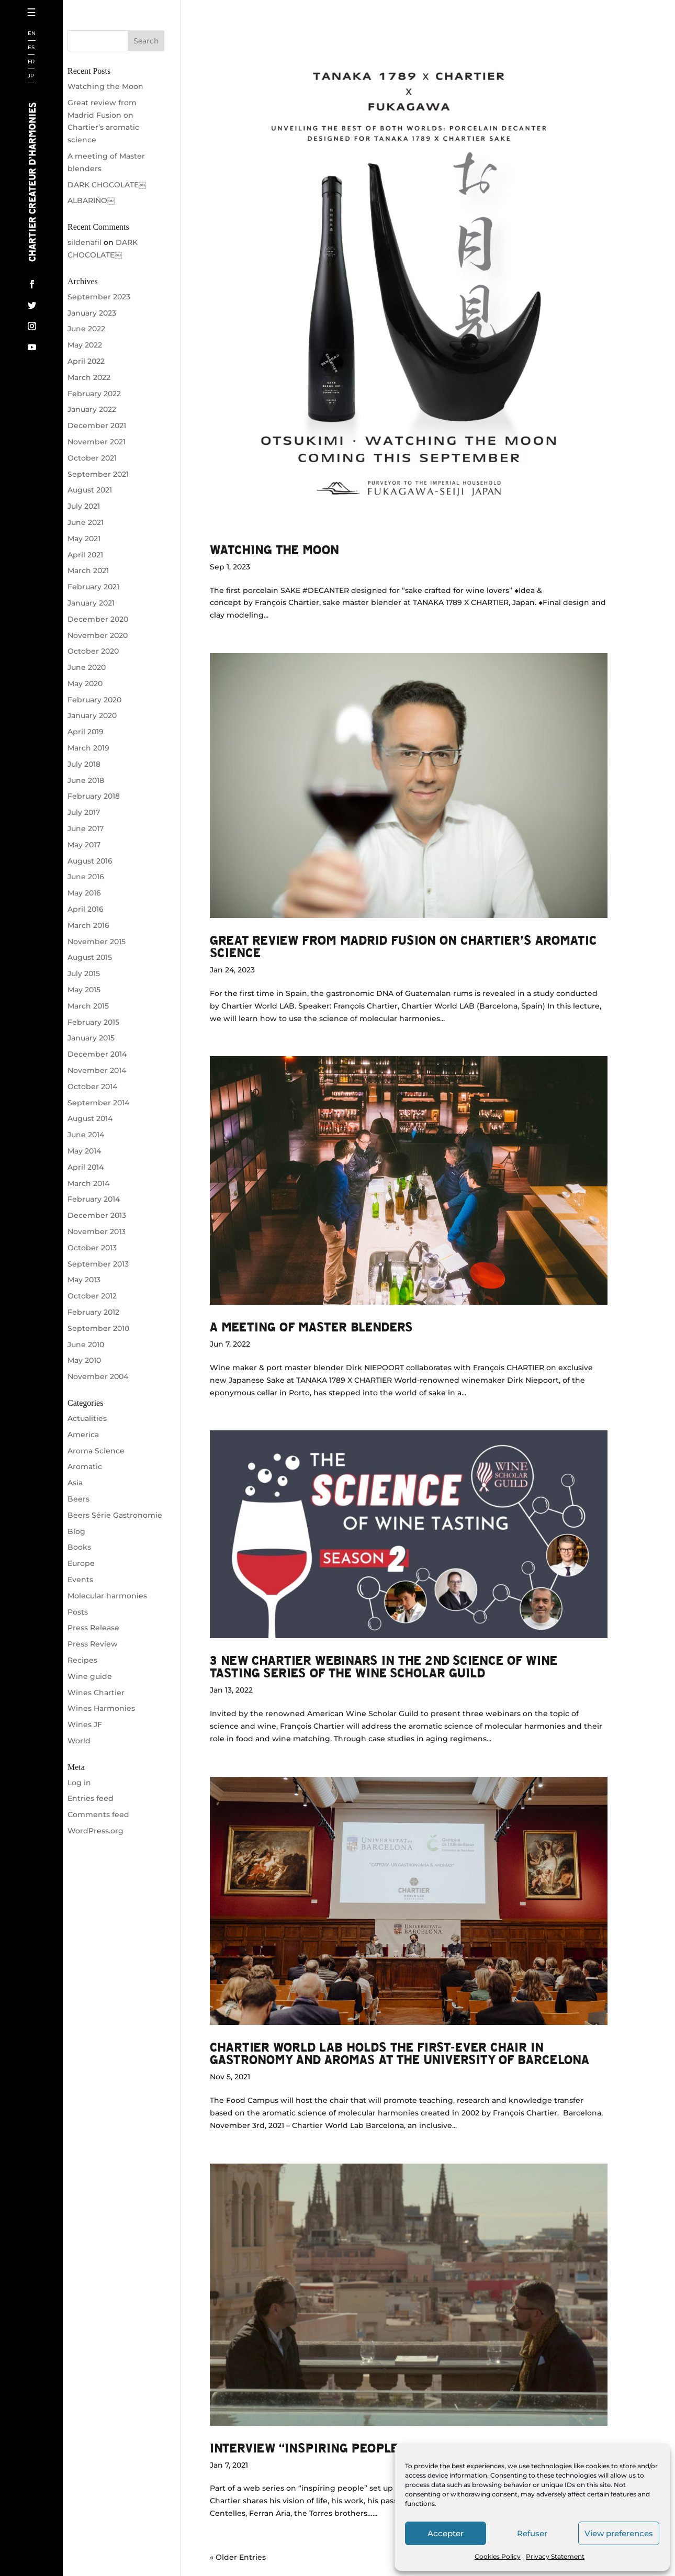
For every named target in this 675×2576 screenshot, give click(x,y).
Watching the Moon (274, 549)
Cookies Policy (498, 2556)
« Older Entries (238, 2557)
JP (31, 76)
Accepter (446, 2533)
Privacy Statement (555, 2556)
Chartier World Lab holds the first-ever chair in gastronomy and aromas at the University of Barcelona (399, 2053)
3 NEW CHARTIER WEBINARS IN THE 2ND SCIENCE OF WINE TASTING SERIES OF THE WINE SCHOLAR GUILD (383, 1666)
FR (31, 62)
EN (32, 34)
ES (31, 48)
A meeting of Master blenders (311, 1326)
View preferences (618, 2533)
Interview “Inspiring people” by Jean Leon (350, 2447)
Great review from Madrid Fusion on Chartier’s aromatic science (403, 946)
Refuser (532, 2533)
